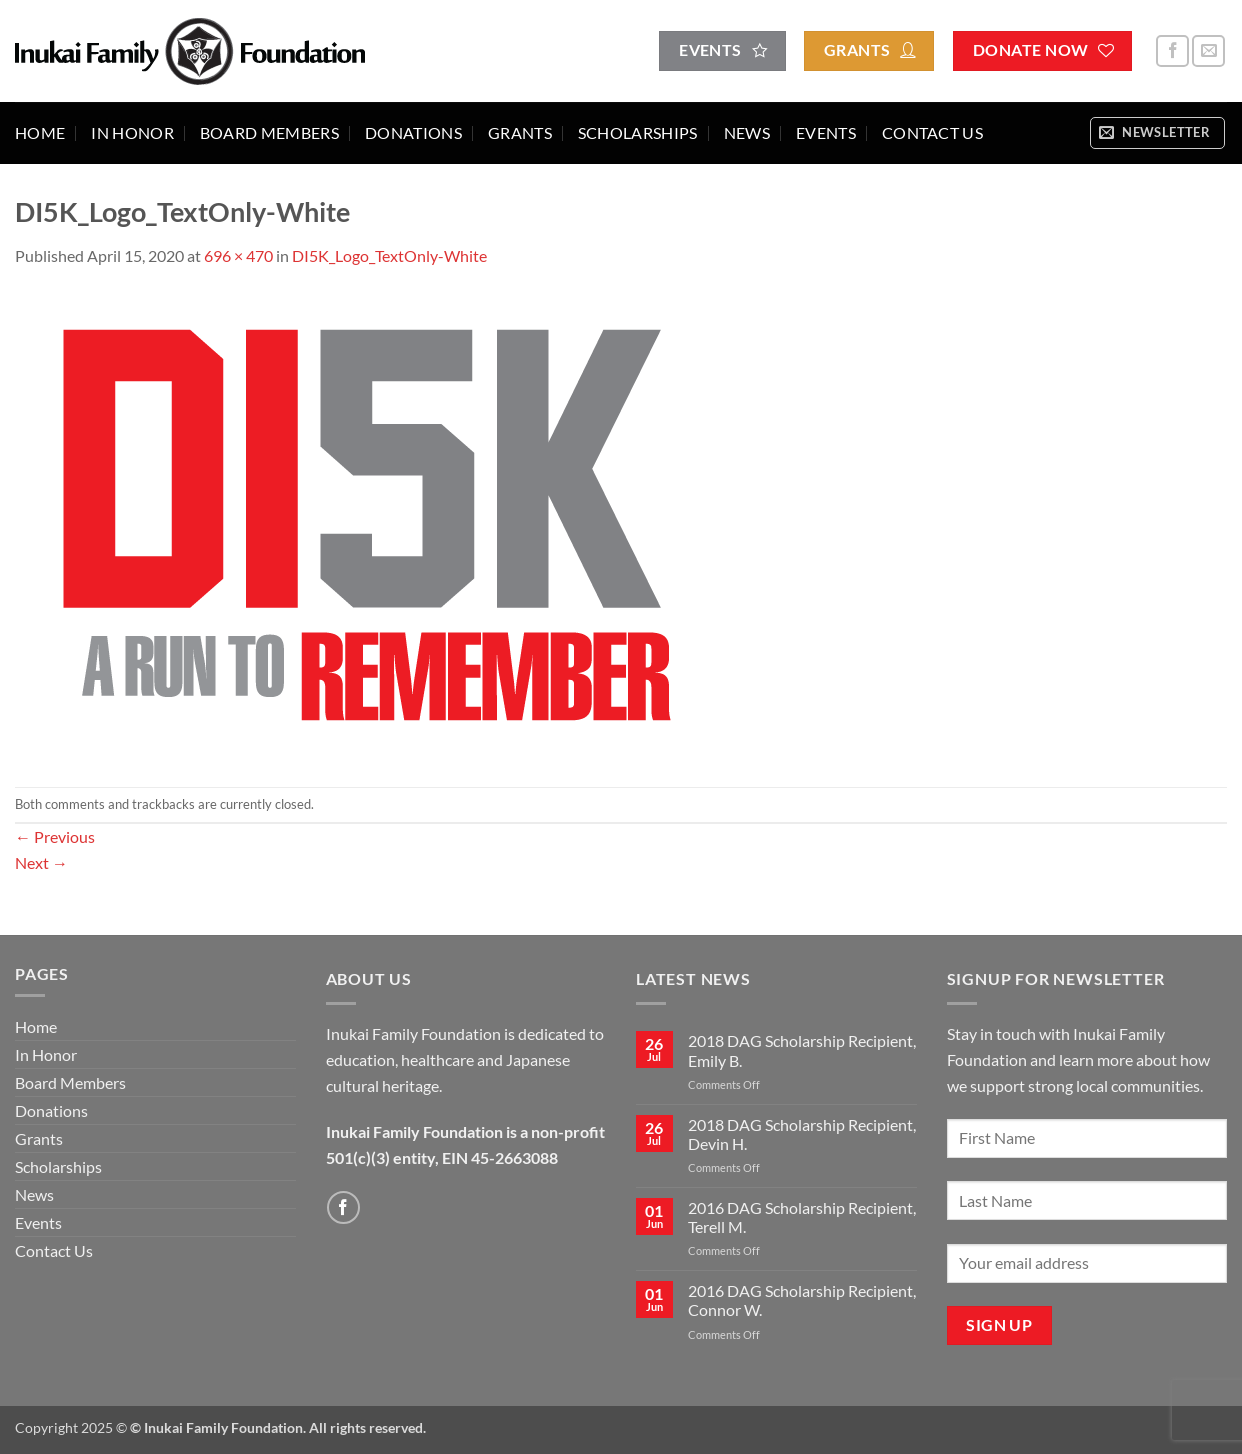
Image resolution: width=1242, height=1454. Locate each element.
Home (40, 132)
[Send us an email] (1208, 51)
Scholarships (638, 132)
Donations (413, 132)
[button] (1157, 133)
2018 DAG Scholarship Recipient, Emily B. (802, 1050)
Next (41, 862)
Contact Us (932, 132)
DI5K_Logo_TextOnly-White (389, 255)
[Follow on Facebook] (1172, 51)
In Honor (132, 132)
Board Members (269, 132)
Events (826, 132)
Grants (520, 132)
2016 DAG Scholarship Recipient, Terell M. (802, 1217)
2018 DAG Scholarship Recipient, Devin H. (802, 1134)
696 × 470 (238, 255)
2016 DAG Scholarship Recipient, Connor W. (802, 1300)
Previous (55, 836)
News (747, 132)
